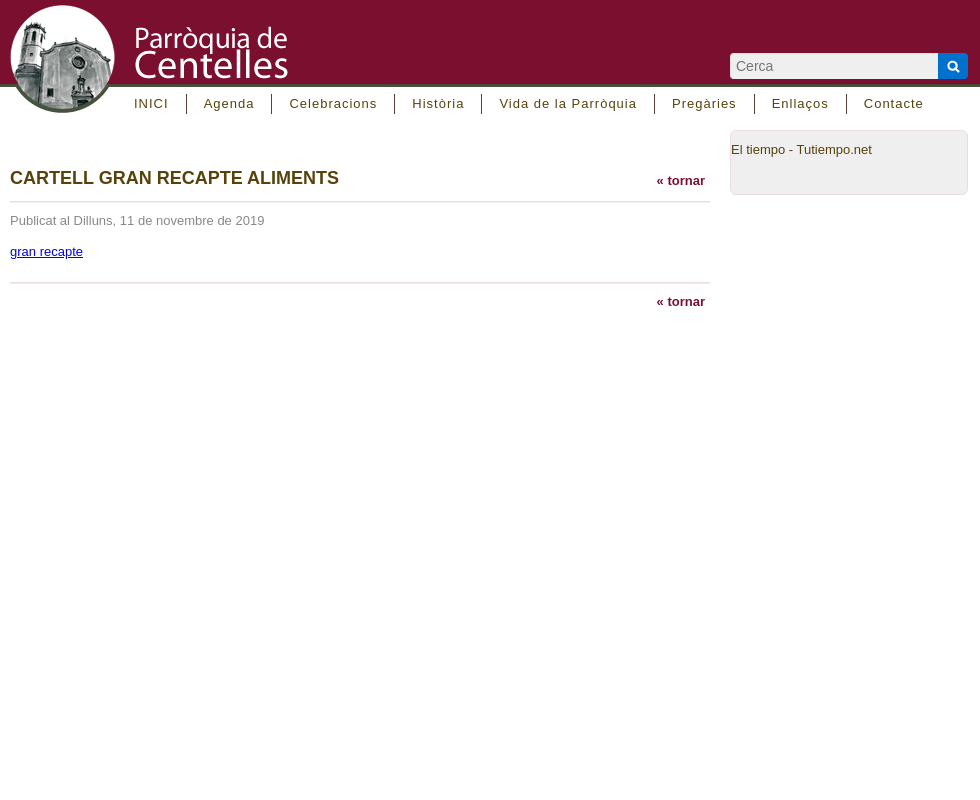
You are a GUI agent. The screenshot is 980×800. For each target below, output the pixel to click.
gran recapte (46, 251)
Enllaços (800, 103)
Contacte (894, 103)
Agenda (229, 103)
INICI (151, 103)
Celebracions (333, 103)
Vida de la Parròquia (568, 103)
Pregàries (704, 103)
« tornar (681, 180)
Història (438, 103)
